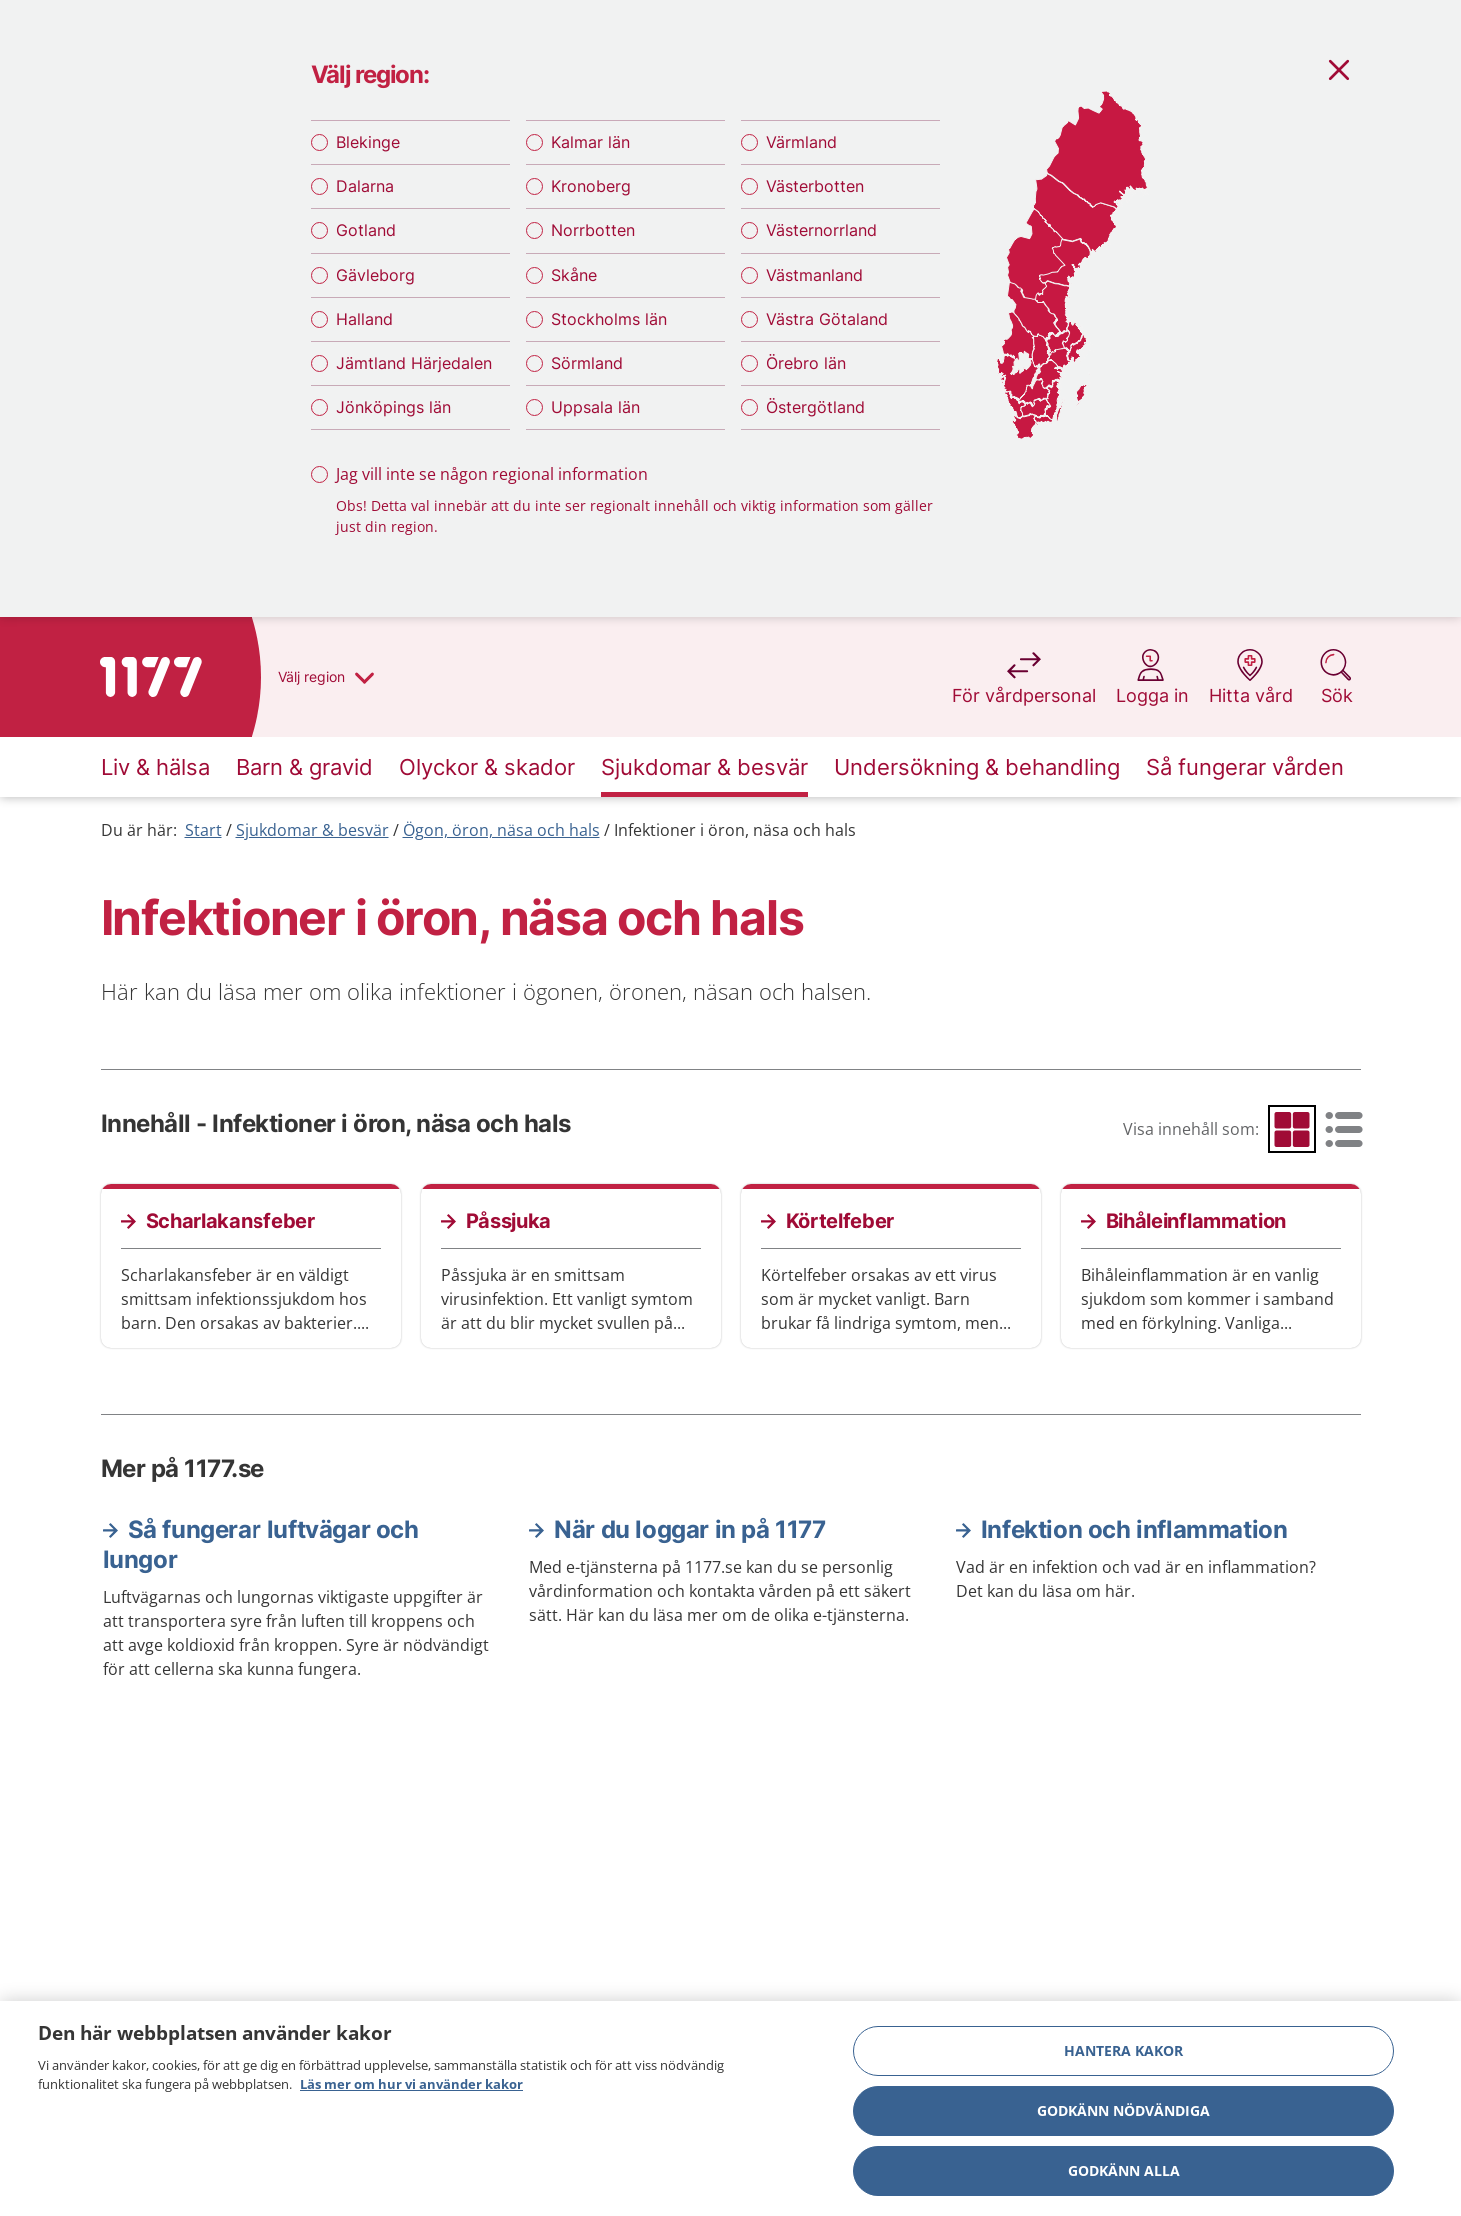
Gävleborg (375, 275)
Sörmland (587, 363)
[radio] (1292, 1129)
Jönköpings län (393, 407)
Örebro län (806, 363)
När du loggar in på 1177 (689, 1529)
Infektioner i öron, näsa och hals (735, 830)
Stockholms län (609, 319)
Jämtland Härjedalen (414, 363)
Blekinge (368, 142)
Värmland (801, 142)
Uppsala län (595, 407)
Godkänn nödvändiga (1123, 2114)
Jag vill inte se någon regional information (492, 474)
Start (203, 830)
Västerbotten (815, 186)
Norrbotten (593, 230)
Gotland (366, 230)
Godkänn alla (1124, 2174)
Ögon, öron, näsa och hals (501, 830)
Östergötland (815, 407)
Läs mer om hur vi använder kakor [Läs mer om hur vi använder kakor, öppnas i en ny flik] (411, 2089)
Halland (364, 319)
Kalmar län (590, 142)
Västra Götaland (827, 319)
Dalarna (365, 186)
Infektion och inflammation (1134, 1529)
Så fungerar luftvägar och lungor (261, 1544)
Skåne (574, 275)
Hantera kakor (1123, 2054)
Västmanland (814, 275)
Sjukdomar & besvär (312, 830)
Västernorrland (821, 230)
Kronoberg (591, 186)
